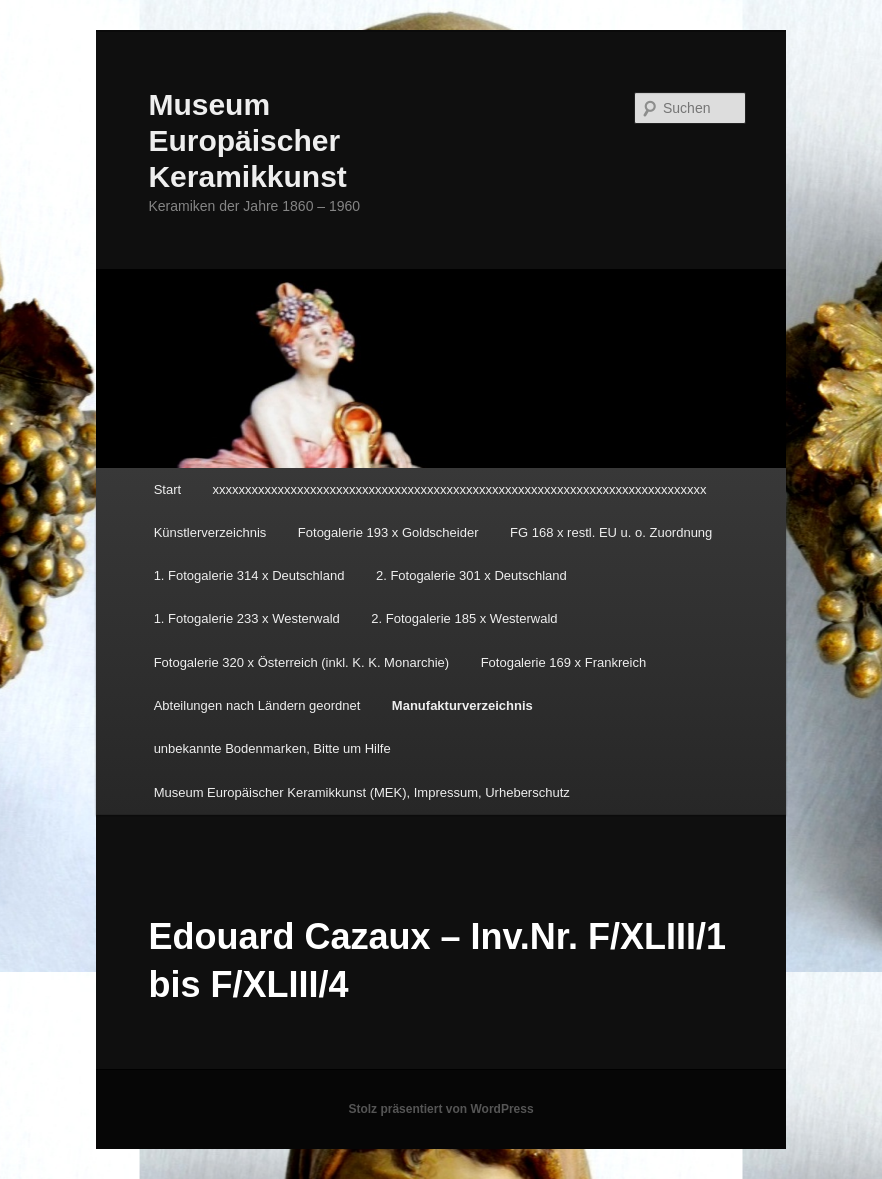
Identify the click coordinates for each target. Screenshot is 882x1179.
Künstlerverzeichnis (210, 532)
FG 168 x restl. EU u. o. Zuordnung (611, 532)
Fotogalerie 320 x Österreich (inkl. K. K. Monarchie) (302, 662)
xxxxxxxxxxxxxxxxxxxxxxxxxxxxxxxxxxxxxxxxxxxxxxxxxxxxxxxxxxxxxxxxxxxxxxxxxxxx (460, 489)
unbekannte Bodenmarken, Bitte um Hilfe (272, 748)
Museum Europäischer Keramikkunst (247, 140)
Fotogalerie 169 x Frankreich (563, 662)
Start (167, 489)
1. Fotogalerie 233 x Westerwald (247, 618)
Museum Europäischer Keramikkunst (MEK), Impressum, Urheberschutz (362, 792)
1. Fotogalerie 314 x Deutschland (249, 575)
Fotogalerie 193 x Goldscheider (388, 532)
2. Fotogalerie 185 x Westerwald (464, 618)
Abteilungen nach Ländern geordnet (257, 705)
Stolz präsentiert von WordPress (440, 1109)
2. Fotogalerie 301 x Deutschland (471, 575)
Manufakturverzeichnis (462, 705)
